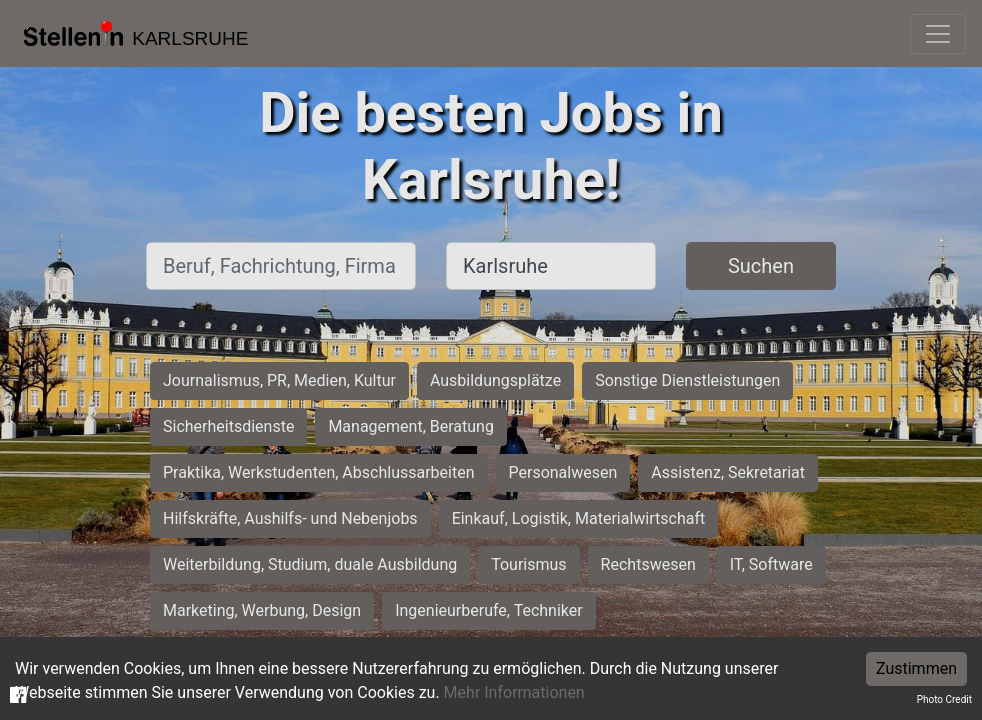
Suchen (761, 266)
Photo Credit (944, 699)
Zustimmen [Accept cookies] (916, 668)
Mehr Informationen (514, 692)
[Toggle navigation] (938, 34)
